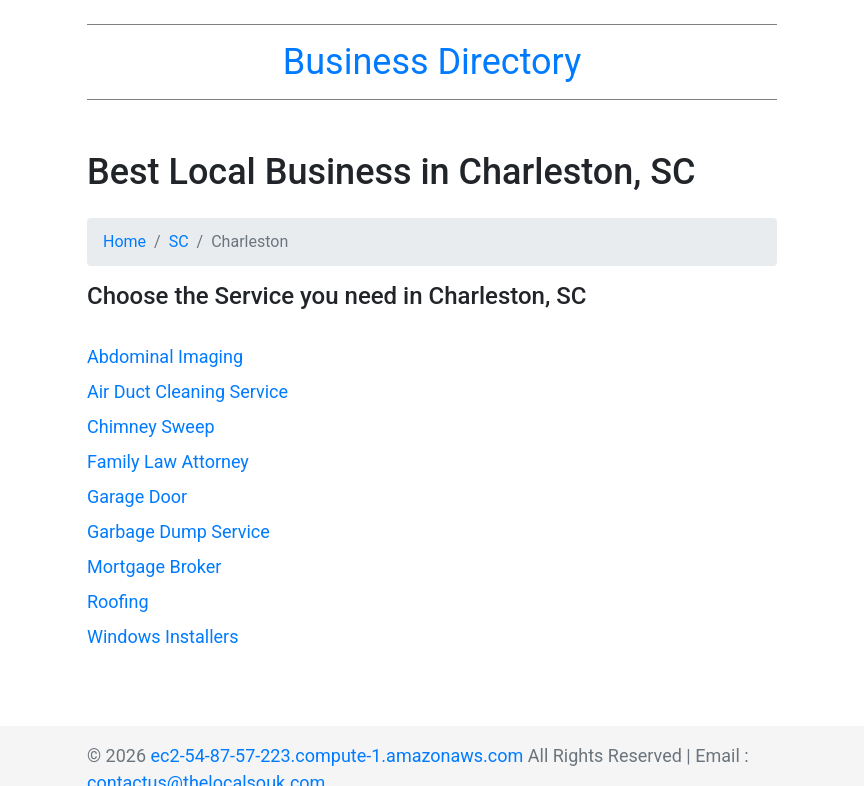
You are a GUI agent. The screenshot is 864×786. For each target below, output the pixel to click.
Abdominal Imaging (165, 356)
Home (124, 241)
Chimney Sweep (151, 426)
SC (179, 241)
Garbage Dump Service (178, 531)
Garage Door (137, 496)
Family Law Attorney (168, 461)
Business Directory (432, 62)
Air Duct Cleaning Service (187, 391)
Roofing (118, 601)
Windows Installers (162, 636)
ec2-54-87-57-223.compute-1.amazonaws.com (337, 755)
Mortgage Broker (154, 566)
